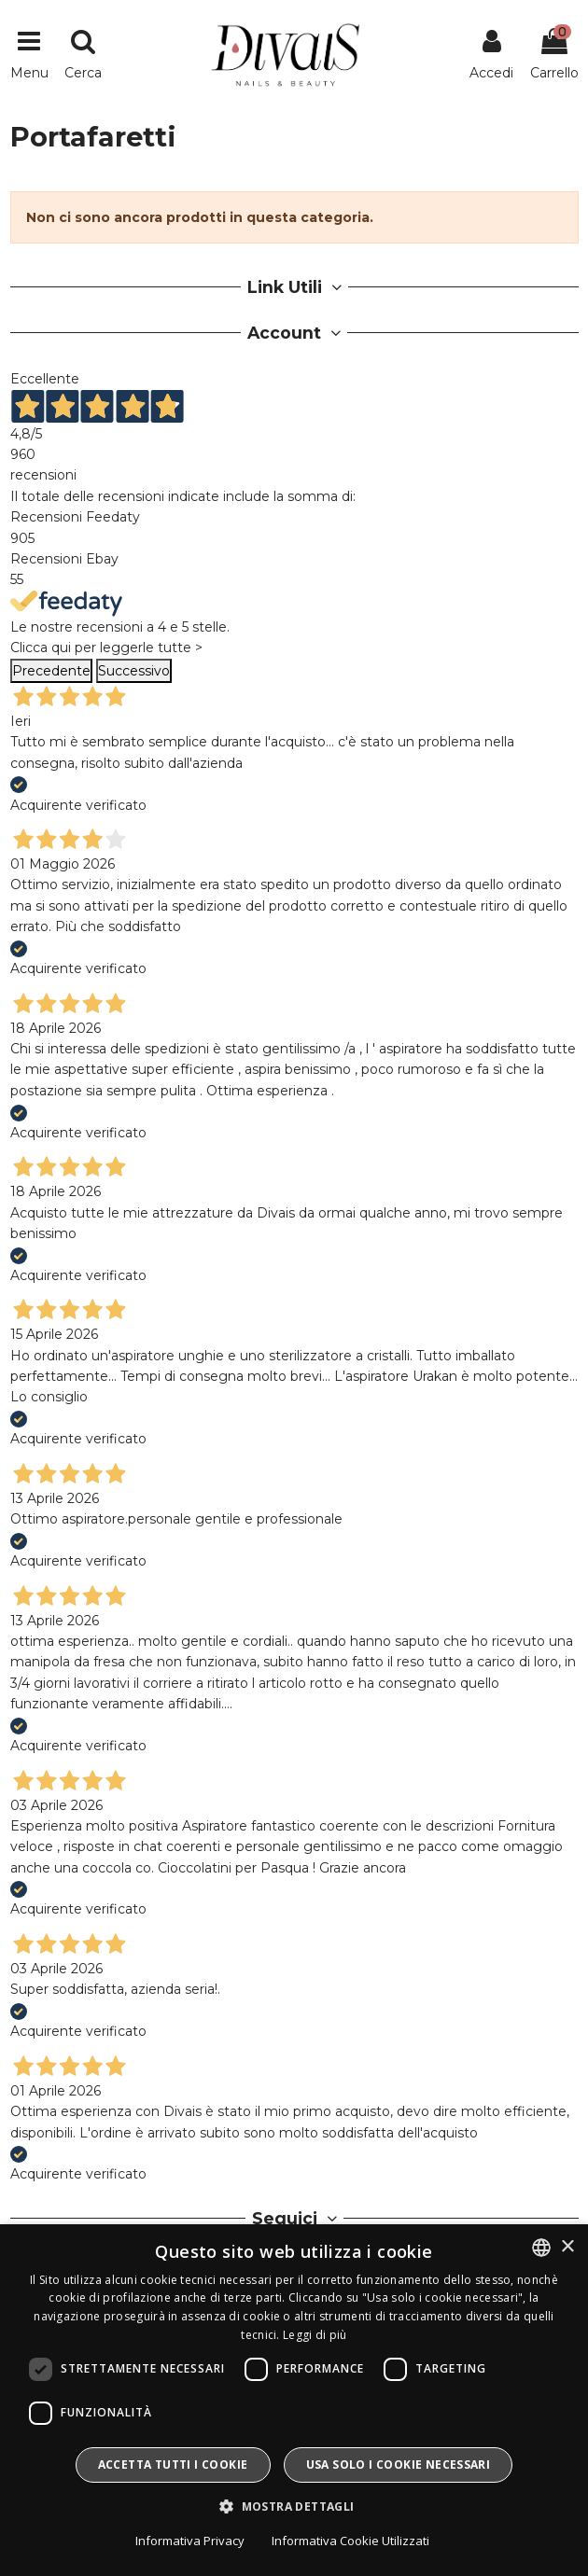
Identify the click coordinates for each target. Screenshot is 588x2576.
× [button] (567, 2247)
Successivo (134, 670)
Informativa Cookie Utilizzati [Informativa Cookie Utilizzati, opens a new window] (350, 2540)
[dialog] (294, 2400)
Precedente (51, 670)
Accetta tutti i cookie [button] (173, 2464)
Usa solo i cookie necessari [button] (398, 2464)
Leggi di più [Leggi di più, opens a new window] (315, 2335)
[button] (293, 2507)
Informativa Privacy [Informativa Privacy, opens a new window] (190, 2540)
